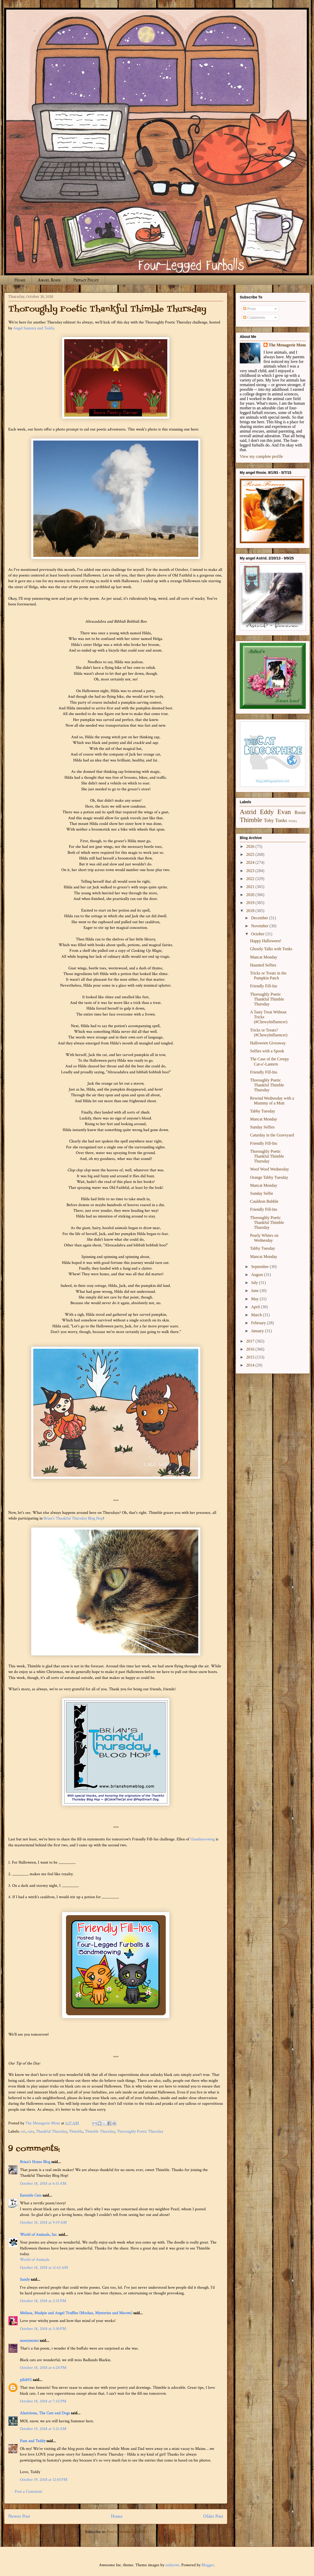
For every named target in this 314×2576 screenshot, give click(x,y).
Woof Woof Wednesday (269, 1169)
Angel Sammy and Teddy (33, 328)
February (259, 1323)
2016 (250, 1349)
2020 (250, 894)
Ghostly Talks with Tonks (271, 949)
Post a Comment (28, 2491)
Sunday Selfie (261, 1193)
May (255, 1299)
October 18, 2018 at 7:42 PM (43, 2401)
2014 (250, 1365)
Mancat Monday (263, 957)
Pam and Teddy (33, 2441)
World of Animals (34, 2259)
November (260, 926)
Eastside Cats (31, 2195)
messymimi (29, 2340)
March (257, 1315)
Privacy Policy (86, 280)
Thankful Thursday (51, 2131)
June (255, 1290)
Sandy (25, 2279)
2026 (250, 846)
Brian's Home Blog (35, 2162)
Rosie (300, 812)
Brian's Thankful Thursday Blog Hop (73, 1518)
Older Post (213, 2516)
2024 (250, 862)
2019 (250, 902)
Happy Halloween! (265, 941)
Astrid (248, 812)
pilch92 (26, 2380)
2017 (250, 1341)
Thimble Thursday (100, 2131)
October (258, 934)
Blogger (208, 2565)
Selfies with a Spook (267, 1051)
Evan (284, 812)
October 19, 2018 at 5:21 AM (43, 2429)
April (256, 1307)
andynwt (172, 2565)
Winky (292, 821)
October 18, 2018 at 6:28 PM (43, 2367)
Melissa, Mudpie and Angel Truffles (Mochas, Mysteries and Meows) (76, 2313)
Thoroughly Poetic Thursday (140, 2131)
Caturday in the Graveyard (272, 1135)
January (258, 1331)
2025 (250, 854)
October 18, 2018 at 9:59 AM (43, 2222)
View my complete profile (261, 456)
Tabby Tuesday (262, 1111)
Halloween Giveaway (268, 1043)
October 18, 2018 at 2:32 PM (43, 2301)
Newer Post (19, 2516)
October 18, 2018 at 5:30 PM (43, 2328)
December (260, 918)
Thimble (76, 2131)
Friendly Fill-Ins (263, 986)
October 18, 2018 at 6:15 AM (43, 2183)
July (255, 1282)
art (23, 2131)
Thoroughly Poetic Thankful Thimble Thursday (267, 999)
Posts (249, 308)
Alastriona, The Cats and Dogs (45, 2413)
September (260, 1266)
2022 (250, 878)
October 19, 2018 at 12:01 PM (43, 2479)
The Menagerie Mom (287, 345)
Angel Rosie (49, 280)
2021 (250, 886)
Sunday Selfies (262, 1127)
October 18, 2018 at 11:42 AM (44, 2267)
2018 (250, 910)
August (257, 1274)
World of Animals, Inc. (38, 2234)
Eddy (267, 812)
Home (19, 280)
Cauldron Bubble (264, 1201)
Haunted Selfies (263, 965)
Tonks (281, 820)
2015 (250, 1357)
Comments (254, 317)
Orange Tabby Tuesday (269, 1177)
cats (31, 2131)
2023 (250, 870)
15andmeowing (202, 1839)
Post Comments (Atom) (127, 2531)
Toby (269, 820)
